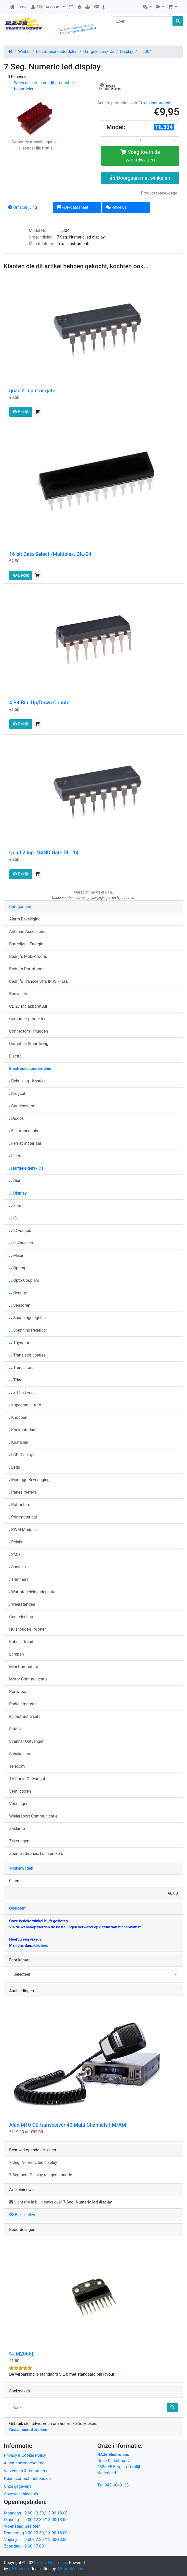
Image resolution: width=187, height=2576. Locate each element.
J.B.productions (71, 2568)
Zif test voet (22, 1392)
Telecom (17, 1766)
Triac (15, 1380)
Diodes (16, 1118)
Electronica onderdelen (56, 51)
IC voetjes (20, 1230)
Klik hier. (40, 1945)
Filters (15, 1155)
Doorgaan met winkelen (140, 178)
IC (13, 1218)
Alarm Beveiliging (25, 919)
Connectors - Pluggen (28, 1031)
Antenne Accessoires (28, 931)
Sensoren (19, 1305)
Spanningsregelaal (28, 1317)
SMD (14, 1554)
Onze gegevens (17, 2486)
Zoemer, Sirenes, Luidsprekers (36, 1853)
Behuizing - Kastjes (27, 1081)
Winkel (24, 51)
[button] (147, 7)
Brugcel (17, 1093)
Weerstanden (22, 1604)
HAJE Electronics (52, 2562)
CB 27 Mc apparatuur (28, 1006)
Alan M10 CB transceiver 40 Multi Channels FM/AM (67, 2125)
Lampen (16, 1654)
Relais (15, 1542)
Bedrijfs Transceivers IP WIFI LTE (38, 981)
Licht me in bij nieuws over (60, 2202)
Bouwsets (18, 993)
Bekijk (20, 411)
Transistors (21, 1367)
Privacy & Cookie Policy (25, 2455)
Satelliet (16, 1728)
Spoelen (17, 1567)
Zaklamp (17, 1828)
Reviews (116, 207)
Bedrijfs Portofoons (26, 968)
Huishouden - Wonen (28, 1629)
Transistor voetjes (27, 1355)
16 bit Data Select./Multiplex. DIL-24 (50, 554)
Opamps (19, 1267)
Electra (15, 1056)
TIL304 (145, 51)
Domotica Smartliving (28, 1043)
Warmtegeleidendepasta (32, 1591)
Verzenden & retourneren (26, 2470)
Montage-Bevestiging (29, 1479)
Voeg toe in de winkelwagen (140, 156)
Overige (18, 1292)
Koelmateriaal (22, 1429)
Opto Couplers (24, 1280)
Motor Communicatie (28, 1679)
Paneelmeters (22, 1492)
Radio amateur (22, 1704)
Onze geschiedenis (21, 2494)
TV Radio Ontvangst (27, 1778)
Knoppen (18, 1417)
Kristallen (18, 1442)
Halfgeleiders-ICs (98, 51)
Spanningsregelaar (28, 1330)
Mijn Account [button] (46, 7)
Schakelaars (20, 1753)
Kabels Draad (21, 1641)
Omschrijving (22, 207)
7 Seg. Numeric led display (33, 2162)
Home (18, 7)
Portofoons (19, 1691)
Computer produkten (27, 1018)
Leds (14, 1467)
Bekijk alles (22, 2214)
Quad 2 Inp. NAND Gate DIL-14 (43, 853)
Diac (15, 1180)
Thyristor (19, 1342)
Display (126, 51)
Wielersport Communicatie (33, 1816)
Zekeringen (19, 1841)
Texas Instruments (155, 102)
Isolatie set (21, 1243)
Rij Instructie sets (25, 1716)
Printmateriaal (23, 1517)
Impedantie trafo (25, 1405)
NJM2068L (21, 2354)
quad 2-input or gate (32, 391)
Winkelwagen (21, 1868)
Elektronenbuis (23, 1130)
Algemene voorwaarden (25, 2463)
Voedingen (19, 1803)
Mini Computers (23, 1666)
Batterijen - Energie (26, 944)
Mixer (16, 1255)
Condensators (23, 1106)
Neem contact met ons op (27, 2478)
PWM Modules (23, 1529)
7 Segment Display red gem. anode (40, 2174)
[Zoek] (143, 21)
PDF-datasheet (72, 207)
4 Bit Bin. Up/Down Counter (40, 702)
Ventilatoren (20, 1791)
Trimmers (19, 1579)
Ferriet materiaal (25, 1143)
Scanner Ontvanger (26, 1741)
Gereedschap (21, 1616)
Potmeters (19, 1504)
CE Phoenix (20, 2568)
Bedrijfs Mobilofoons (28, 956)
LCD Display (21, 1454)
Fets (15, 1205)
